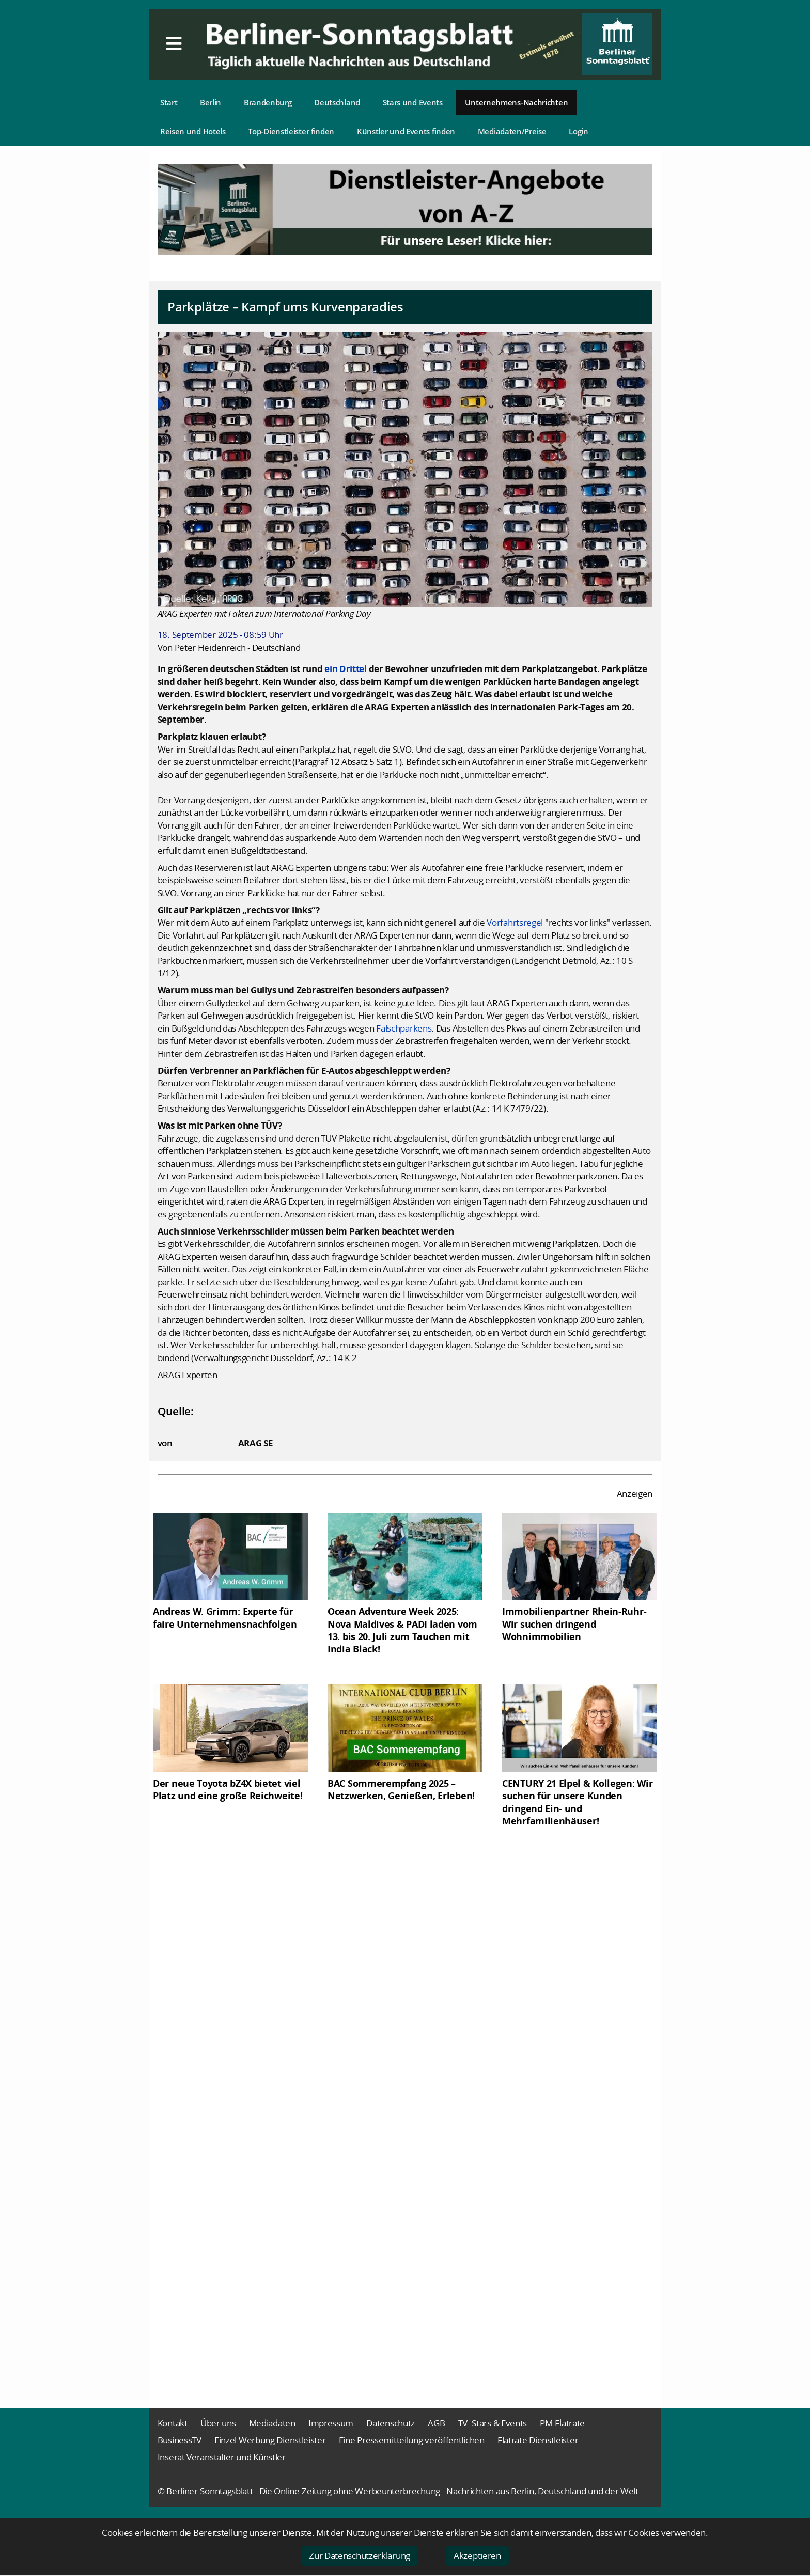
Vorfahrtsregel (515, 922)
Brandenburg (268, 102)
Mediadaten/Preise (512, 131)
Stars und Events (413, 102)
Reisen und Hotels (193, 131)
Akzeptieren (477, 2556)
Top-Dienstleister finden (291, 131)
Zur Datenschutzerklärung (359, 2556)
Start (169, 102)
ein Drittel (345, 669)
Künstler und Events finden (406, 131)
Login (578, 131)
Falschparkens (403, 1028)
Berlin (210, 102)
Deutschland (337, 102)
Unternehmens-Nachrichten (516, 102)
